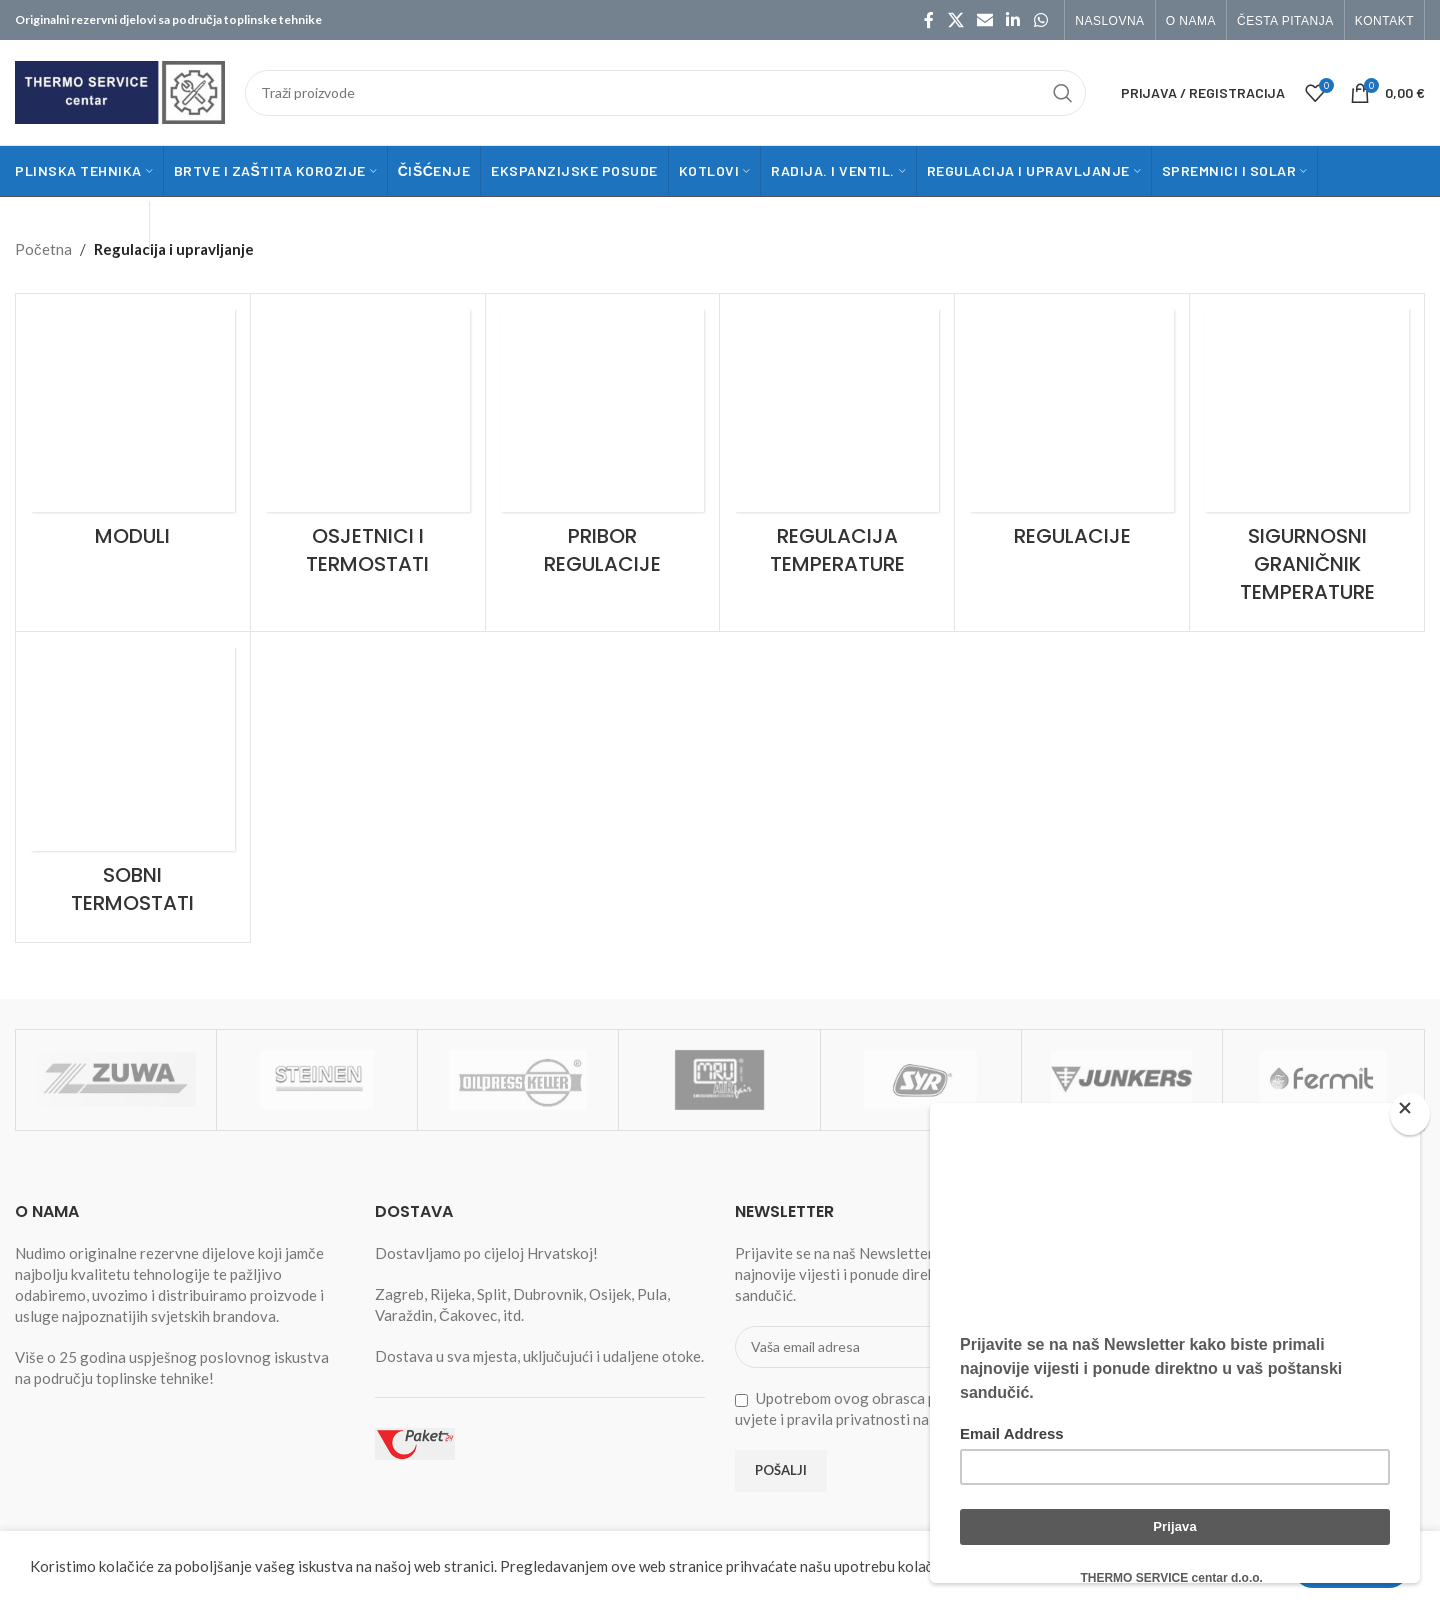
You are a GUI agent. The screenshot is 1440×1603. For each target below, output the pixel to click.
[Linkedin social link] (1013, 20)
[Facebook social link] (929, 20)
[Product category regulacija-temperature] (837, 449)
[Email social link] (984, 20)
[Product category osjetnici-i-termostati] (368, 449)
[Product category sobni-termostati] (133, 787)
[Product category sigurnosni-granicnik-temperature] (1307, 463)
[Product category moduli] (133, 435)
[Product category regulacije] (1072, 435)
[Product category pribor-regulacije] (603, 449)
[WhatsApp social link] (1040, 20)
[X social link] (955, 20)
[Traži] (665, 93)
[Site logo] (120, 90)
